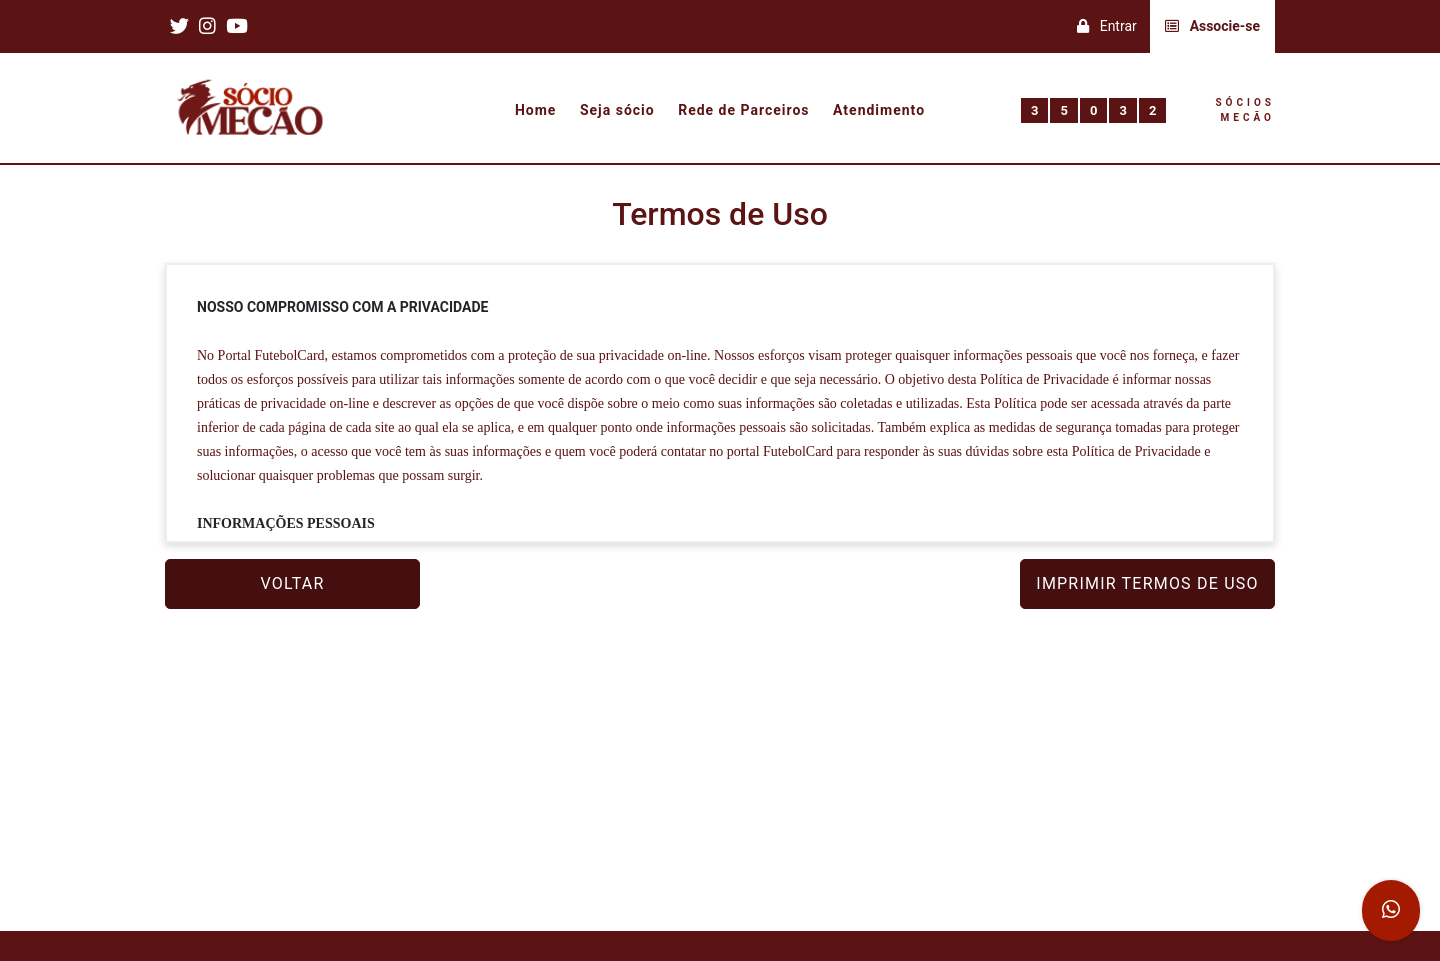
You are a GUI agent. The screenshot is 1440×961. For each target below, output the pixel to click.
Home (535, 111)
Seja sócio (617, 111)
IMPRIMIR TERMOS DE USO (1147, 583)
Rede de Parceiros (743, 111)
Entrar (1107, 26)
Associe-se (1212, 26)
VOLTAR (293, 583)
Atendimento (879, 111)
